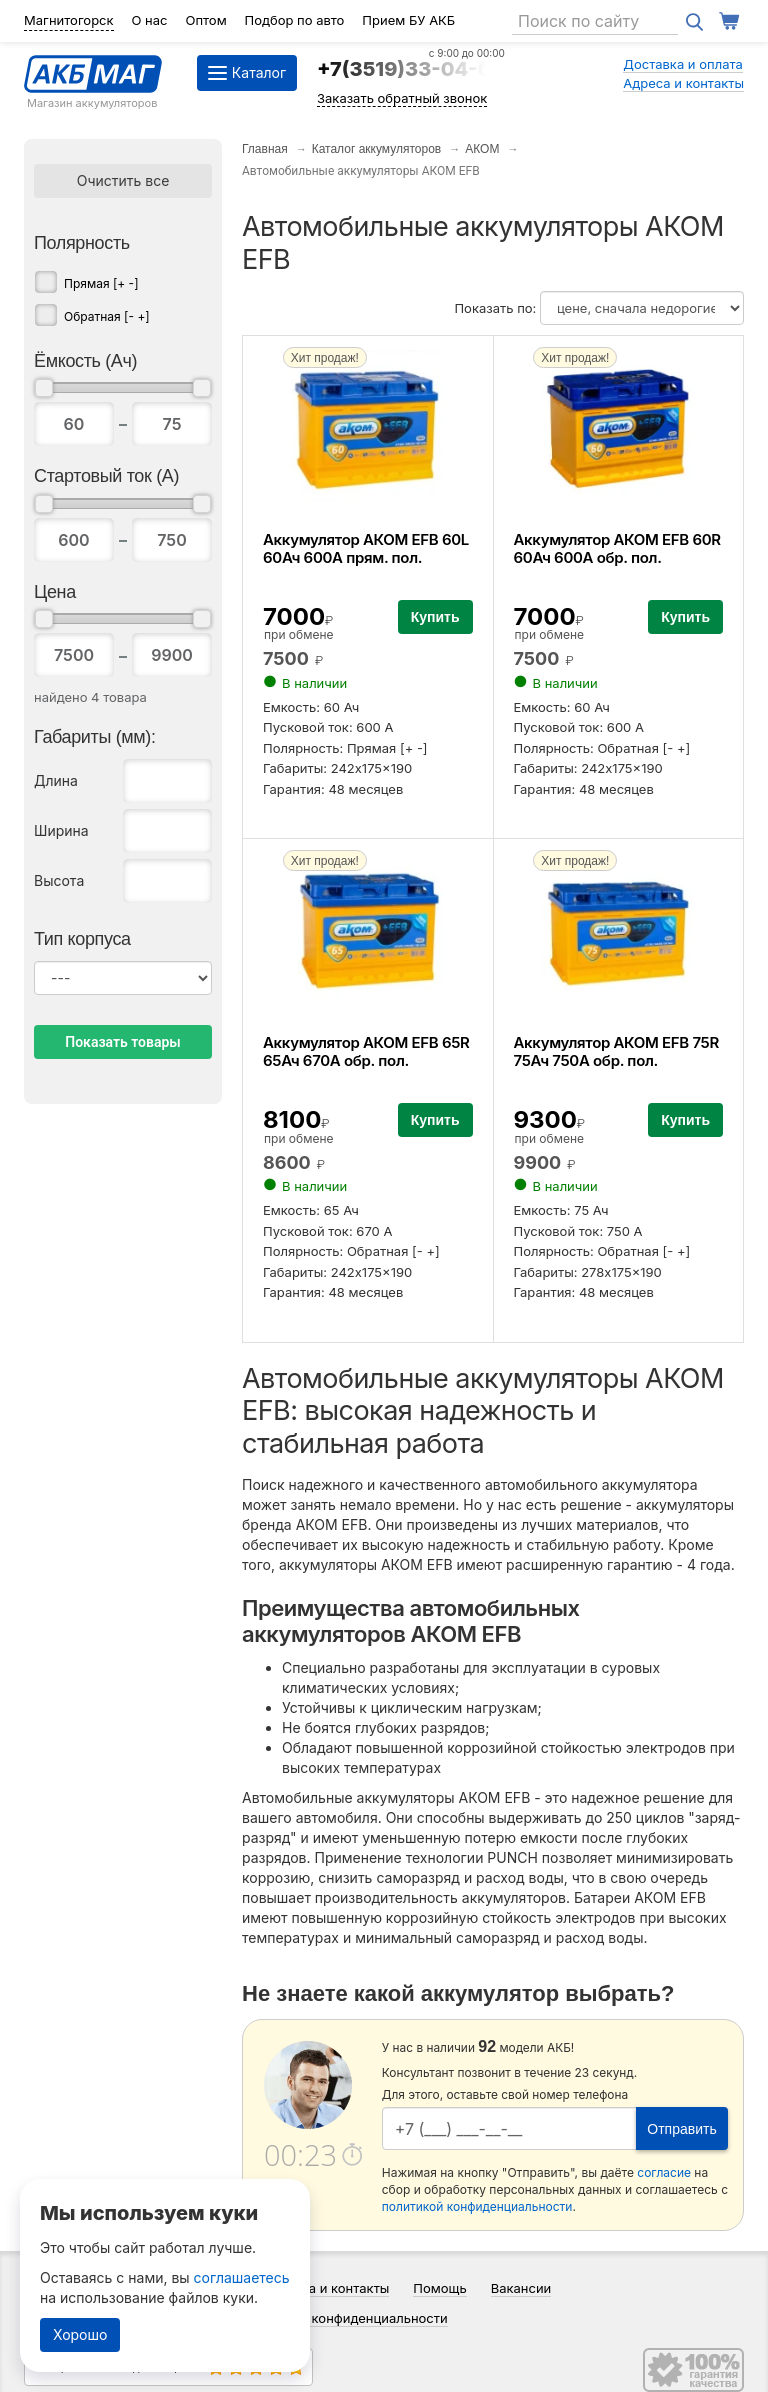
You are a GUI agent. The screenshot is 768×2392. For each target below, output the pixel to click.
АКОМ (482, 149)
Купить (435, 617)
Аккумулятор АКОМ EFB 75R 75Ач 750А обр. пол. (616, 1051)
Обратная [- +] (107, 316)
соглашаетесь (242, 2277)
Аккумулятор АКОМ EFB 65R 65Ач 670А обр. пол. (366, 1051)
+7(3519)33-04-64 (411, 69)
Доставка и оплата (683, 64)
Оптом (205, 20)
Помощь (439, 2288)
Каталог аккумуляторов (377, 149)
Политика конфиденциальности (347, 2318)
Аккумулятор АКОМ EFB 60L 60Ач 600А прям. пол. (366, 548)
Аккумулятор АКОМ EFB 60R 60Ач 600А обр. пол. (617, 548)
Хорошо (80, 2334)
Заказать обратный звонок (402, 98)
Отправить (681, 2129)
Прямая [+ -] (101, 283)
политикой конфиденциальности (477, 2206)
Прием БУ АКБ (408, 20)
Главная (265, 149)
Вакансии (521, 2288)
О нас (150, 20)
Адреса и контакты (683, 83)
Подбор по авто (295, 20)
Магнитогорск (69, 20)
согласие (664, 2172)
